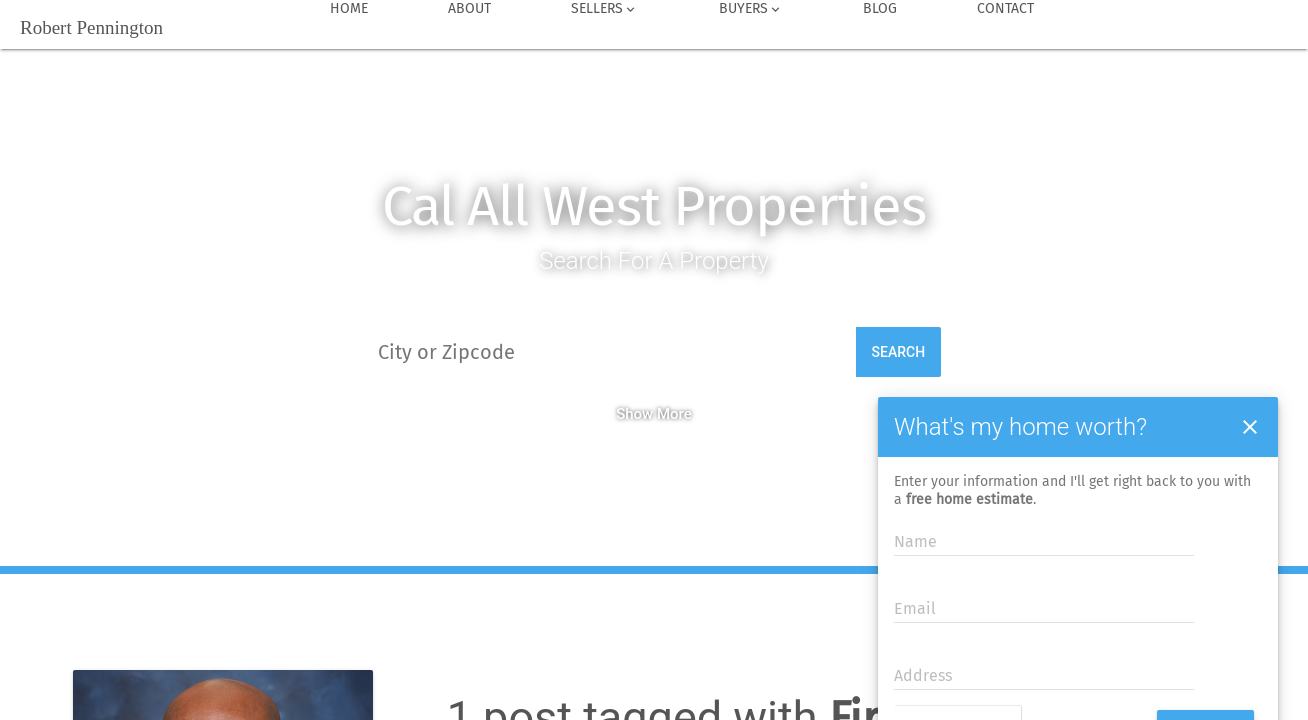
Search (899, 352)
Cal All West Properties (654, 206)
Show (634, 414)
